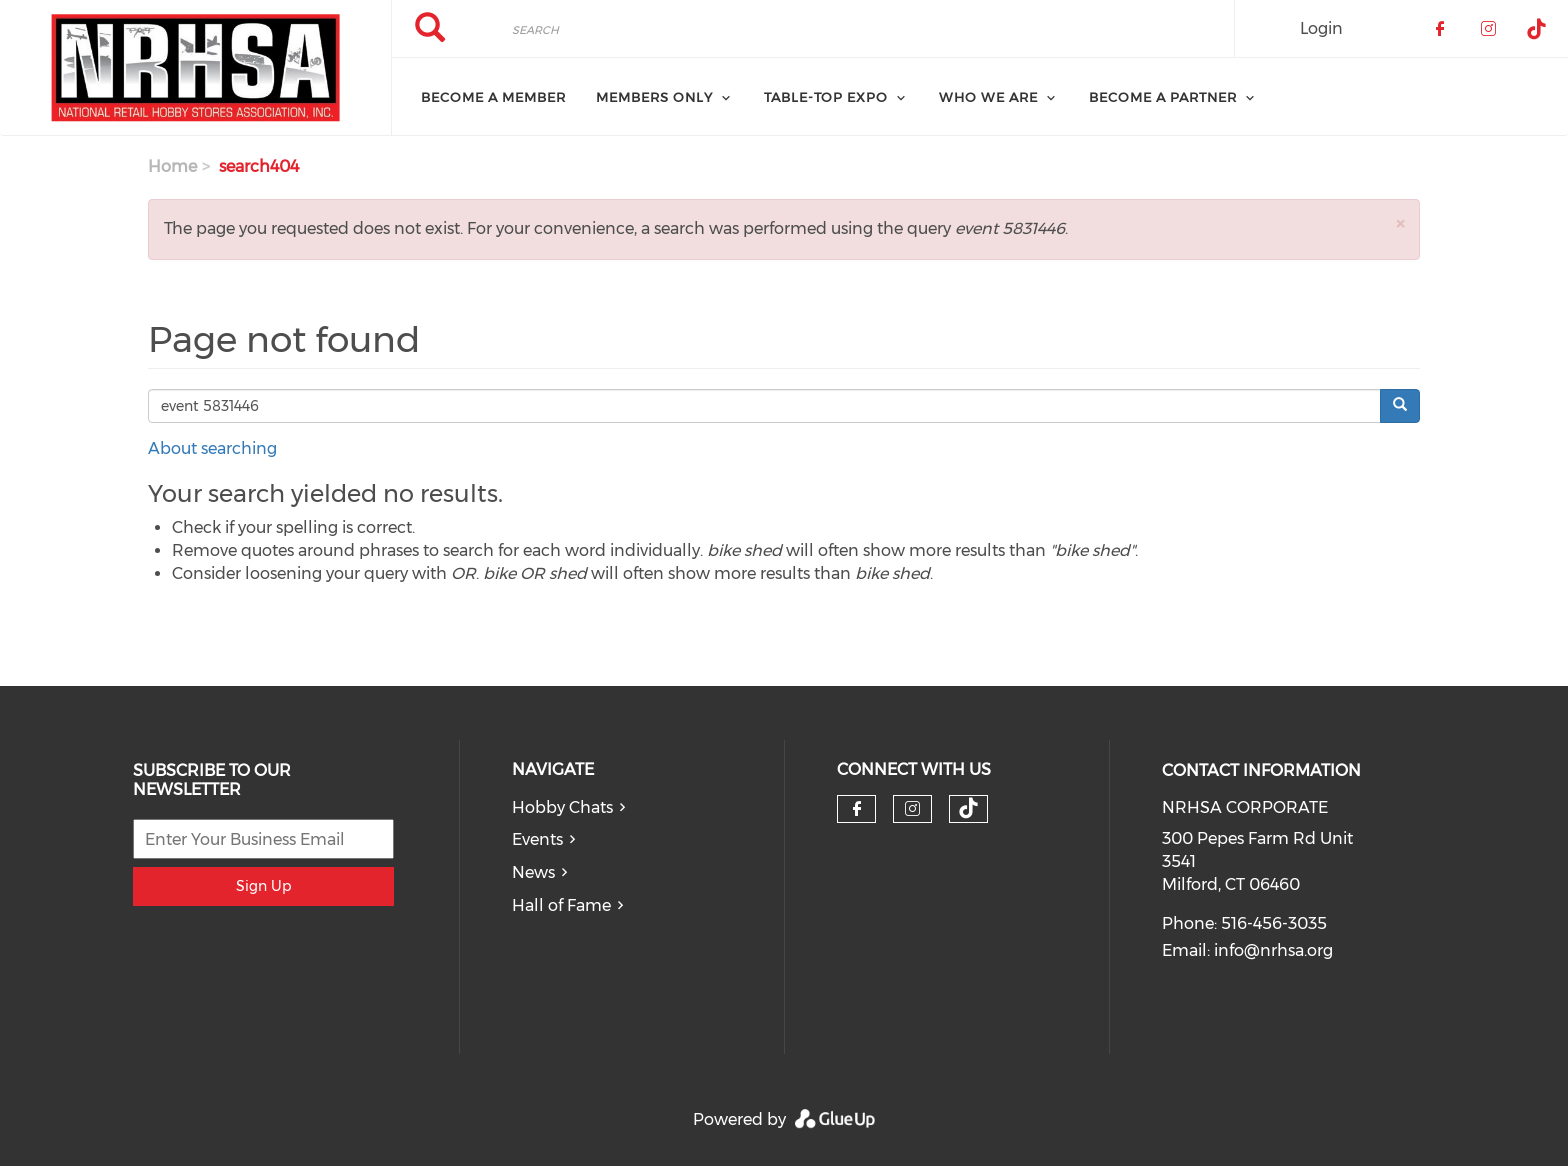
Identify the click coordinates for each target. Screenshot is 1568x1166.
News (533, 872)
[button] (1400, 223)
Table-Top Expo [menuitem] (826, 97)
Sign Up (263, 886)
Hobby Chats (562, 807)
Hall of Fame (561, 905)
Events (537, 839)
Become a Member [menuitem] (493, 97)
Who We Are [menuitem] (988, 97)
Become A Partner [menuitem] (1163, 97)
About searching (212, 448)
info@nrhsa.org (1273, 950)
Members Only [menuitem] (654, 97)
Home (172, 166)
